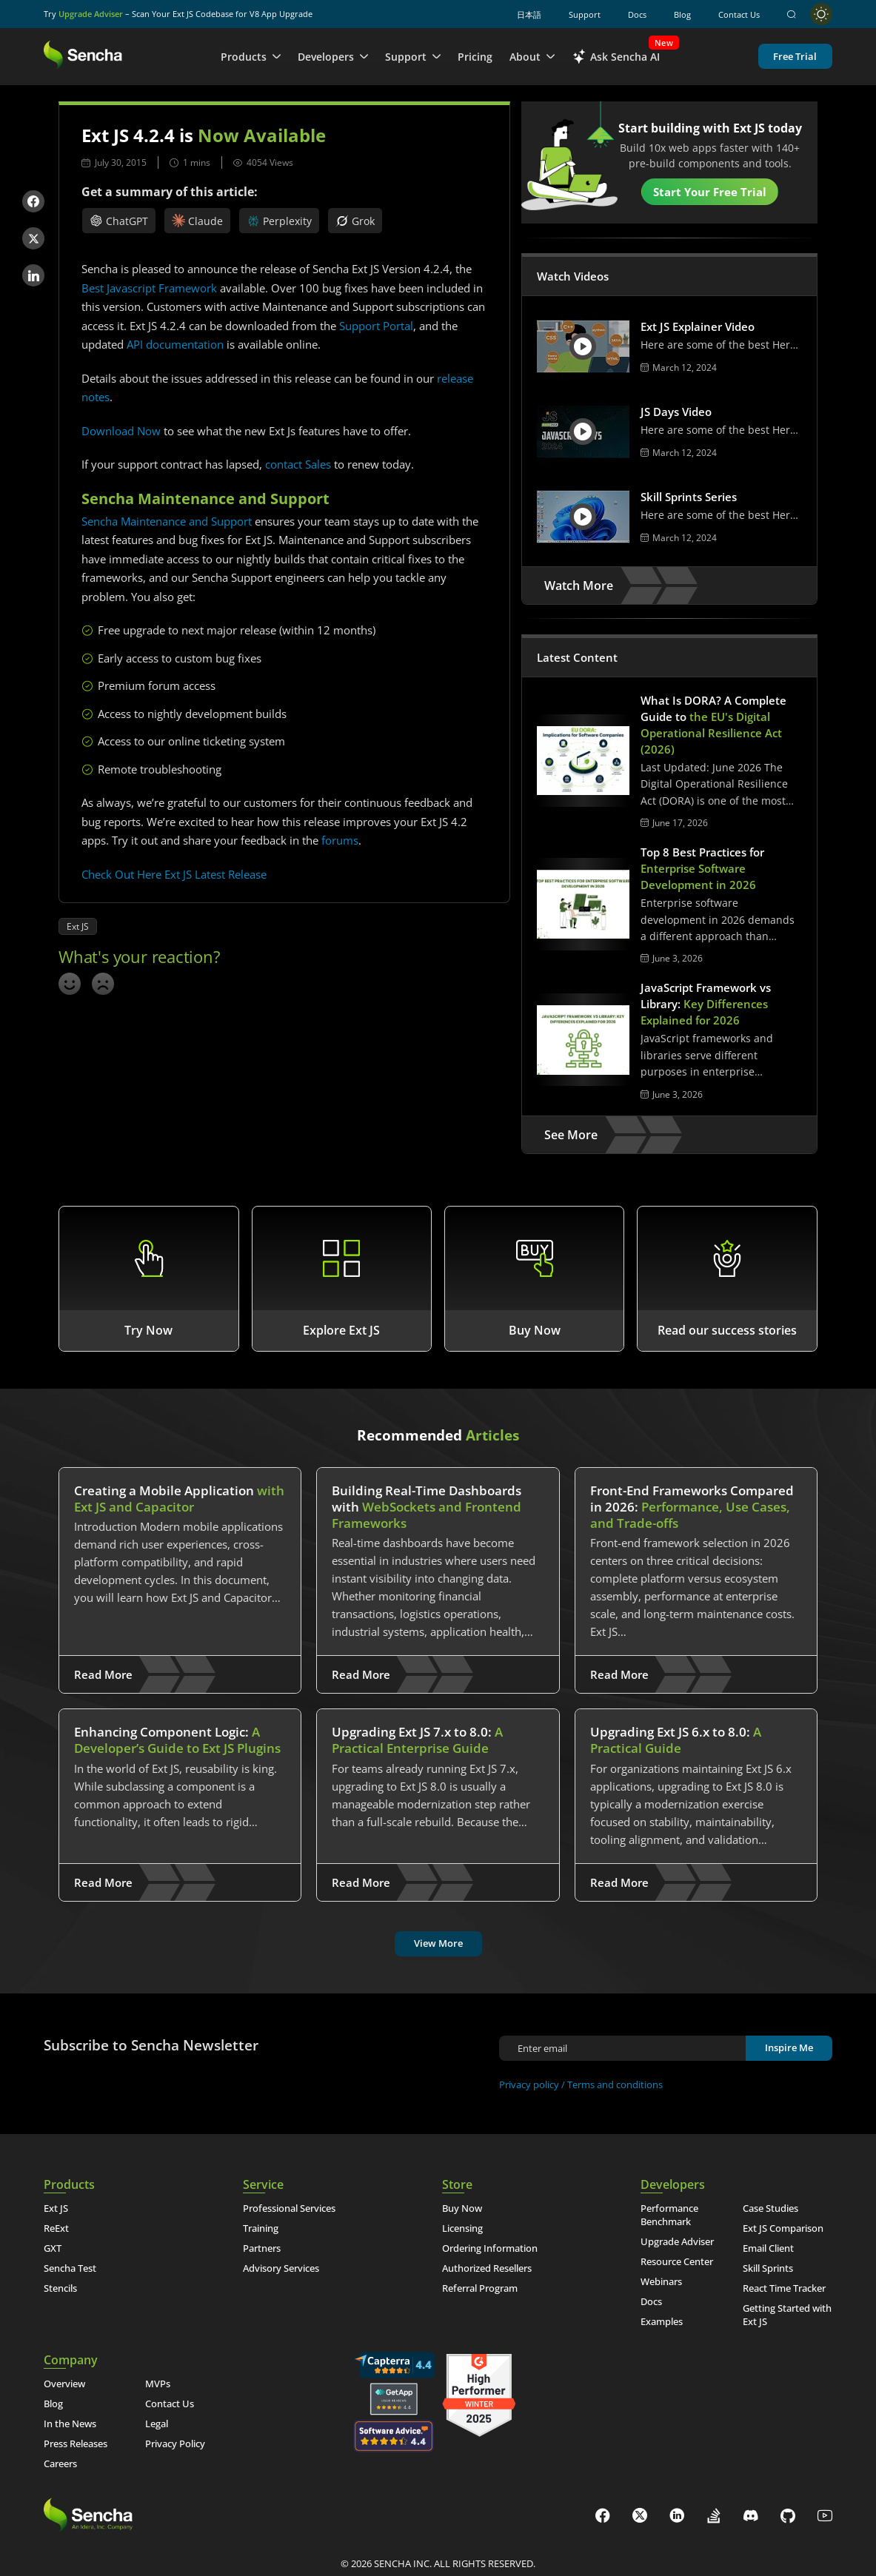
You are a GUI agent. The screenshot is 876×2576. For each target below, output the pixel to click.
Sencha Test (70, 2268)
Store (457, 2184)
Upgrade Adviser (90, 13)
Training (260, 2228)
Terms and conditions (615, 2084)
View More (438, 1943)
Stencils (60, 2288)
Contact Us (739, 14)
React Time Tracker (784, 2288)
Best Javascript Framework (149, 288)
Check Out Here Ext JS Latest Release (174, 874)
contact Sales (298, 464)
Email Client (768, 2248)
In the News (70, 2423)
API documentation (175, 344)
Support (585, 14)
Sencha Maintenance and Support (166, 521)
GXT (52, 2248)
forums (339, 840)
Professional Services (289, 2208)
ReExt (56, 2228)
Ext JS (78, 926)
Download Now (121, 430)
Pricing (475, 57)
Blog (682, 14)
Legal (156, 2423)
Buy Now (462, 2208)
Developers (333, 57)
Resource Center (677, 2261)
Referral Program (480, 2288)
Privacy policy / (533, 2084)
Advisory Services (281, 2268)
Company (71, 2360)
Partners (262, 2248)
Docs (637, 14)
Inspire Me (789, 2047)
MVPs (157, 2383)
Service (263, 2184)
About (532, 57)
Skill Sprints (768, 2268)
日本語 (529, 14)
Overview (64, 2383)
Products (251, 57)
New (664, 42)
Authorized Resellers (487, 2268)
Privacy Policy (175, 2443)
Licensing (462, 2228)
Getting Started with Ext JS (787, 2314)
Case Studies (770, 2208)
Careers (60, 2463)
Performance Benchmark (669, 2214)
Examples (662, 2321)
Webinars (661, 2281)
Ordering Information (490, 2248)
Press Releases (75, 2443)
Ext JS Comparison (783, 2228)
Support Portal (376, 325)
